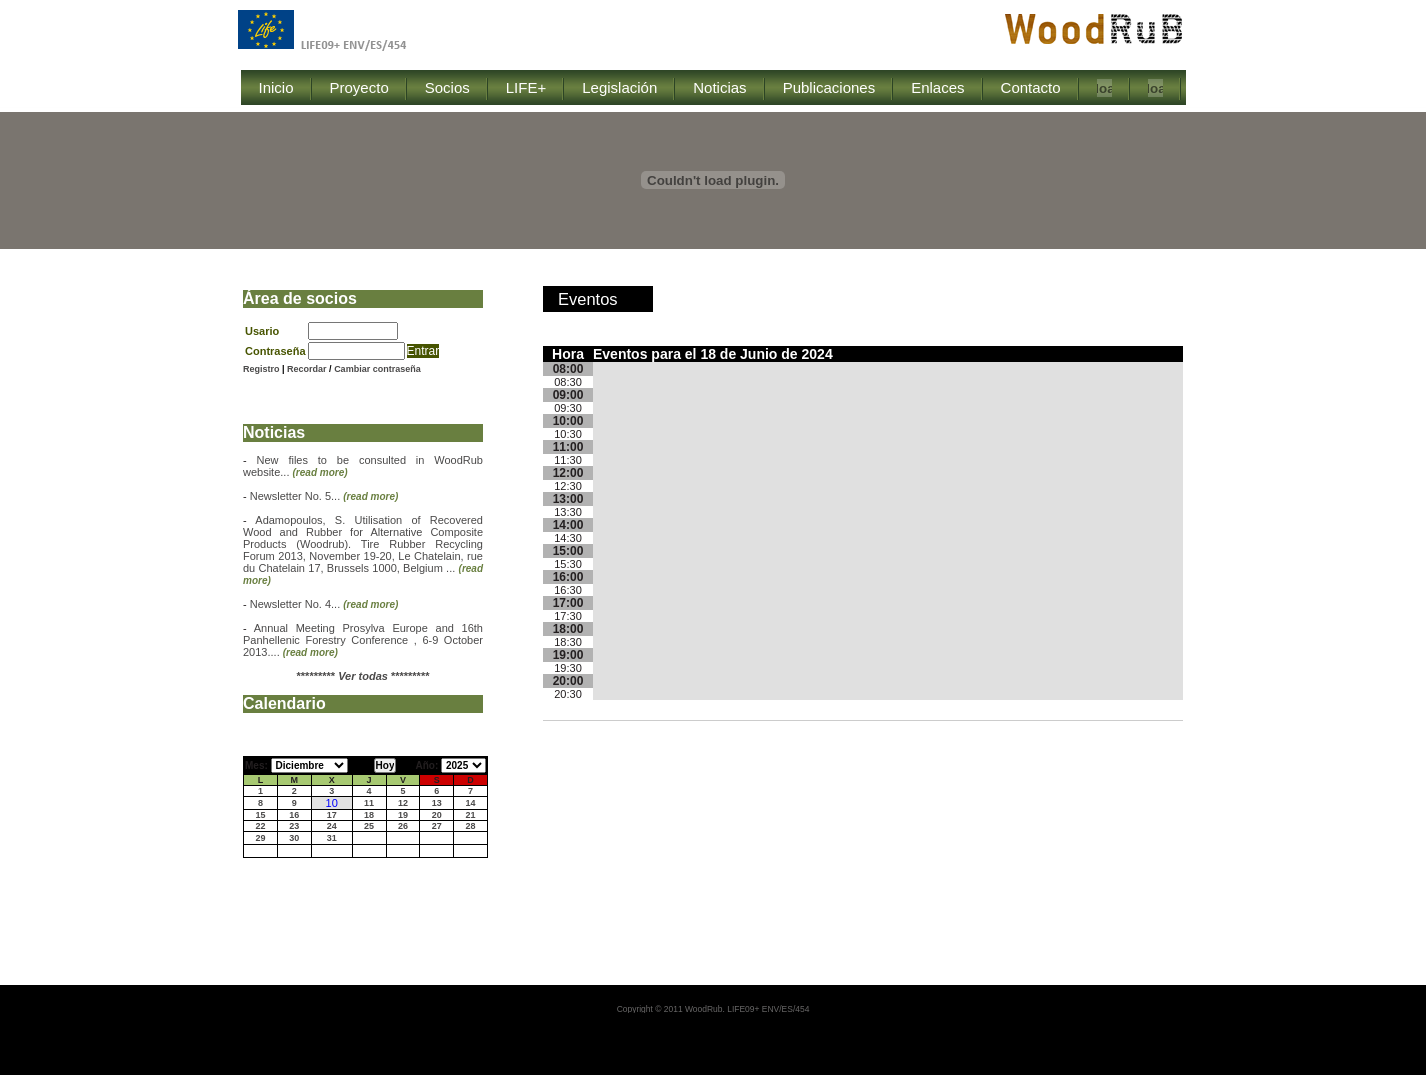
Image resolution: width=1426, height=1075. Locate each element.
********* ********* (363, 676)
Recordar (308, 369)
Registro (261, 369)
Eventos (588, 299)
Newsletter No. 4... (324, 604)
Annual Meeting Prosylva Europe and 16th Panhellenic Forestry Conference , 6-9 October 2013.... (363, 640)
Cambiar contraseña (377, 369)
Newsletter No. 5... (324, 496)
